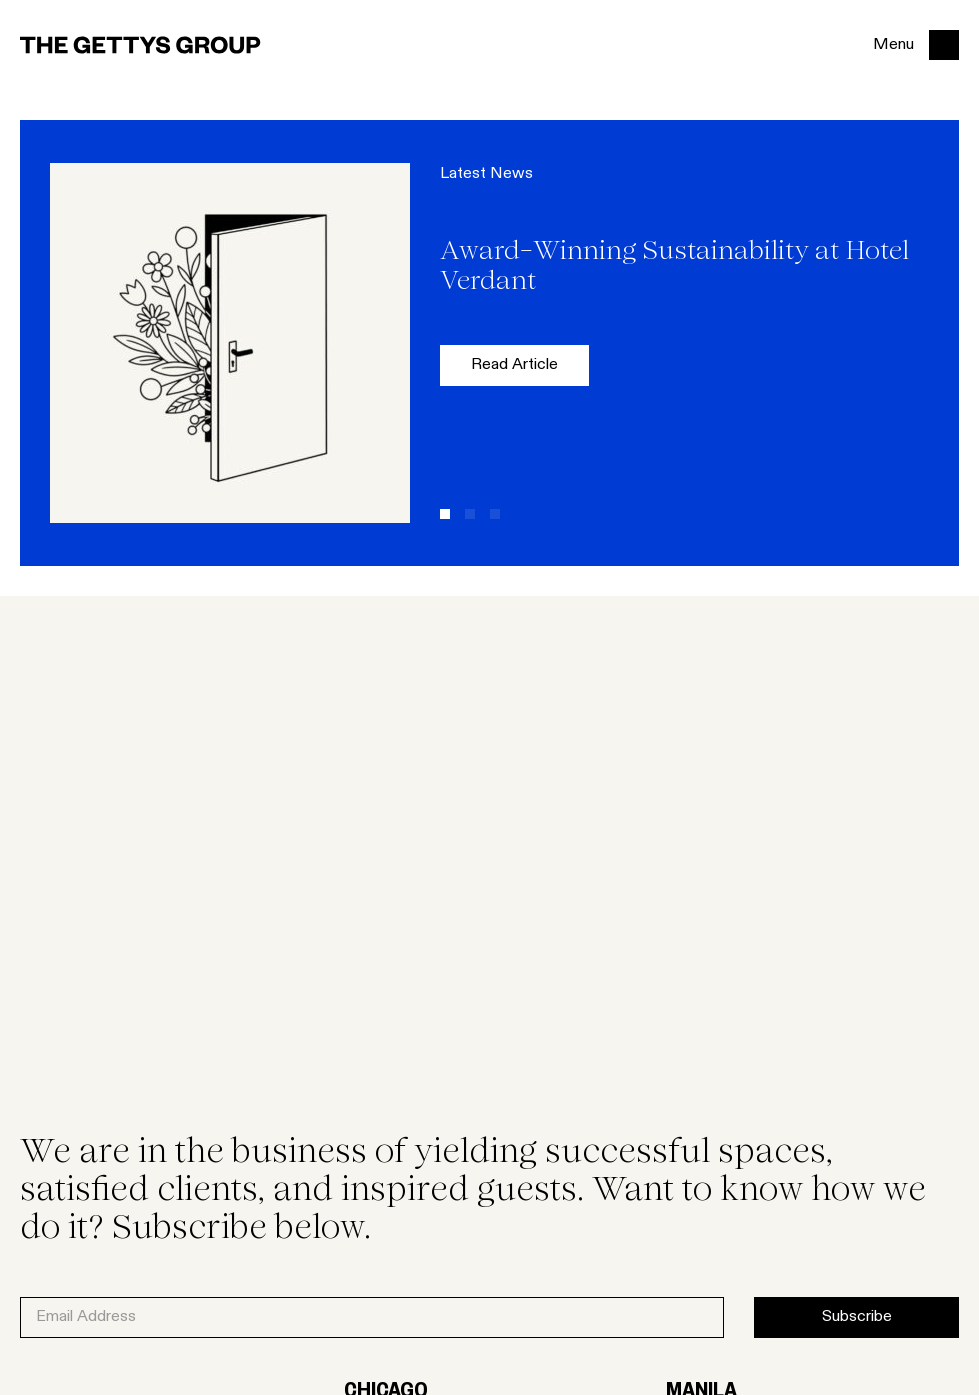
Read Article (514, 366)
